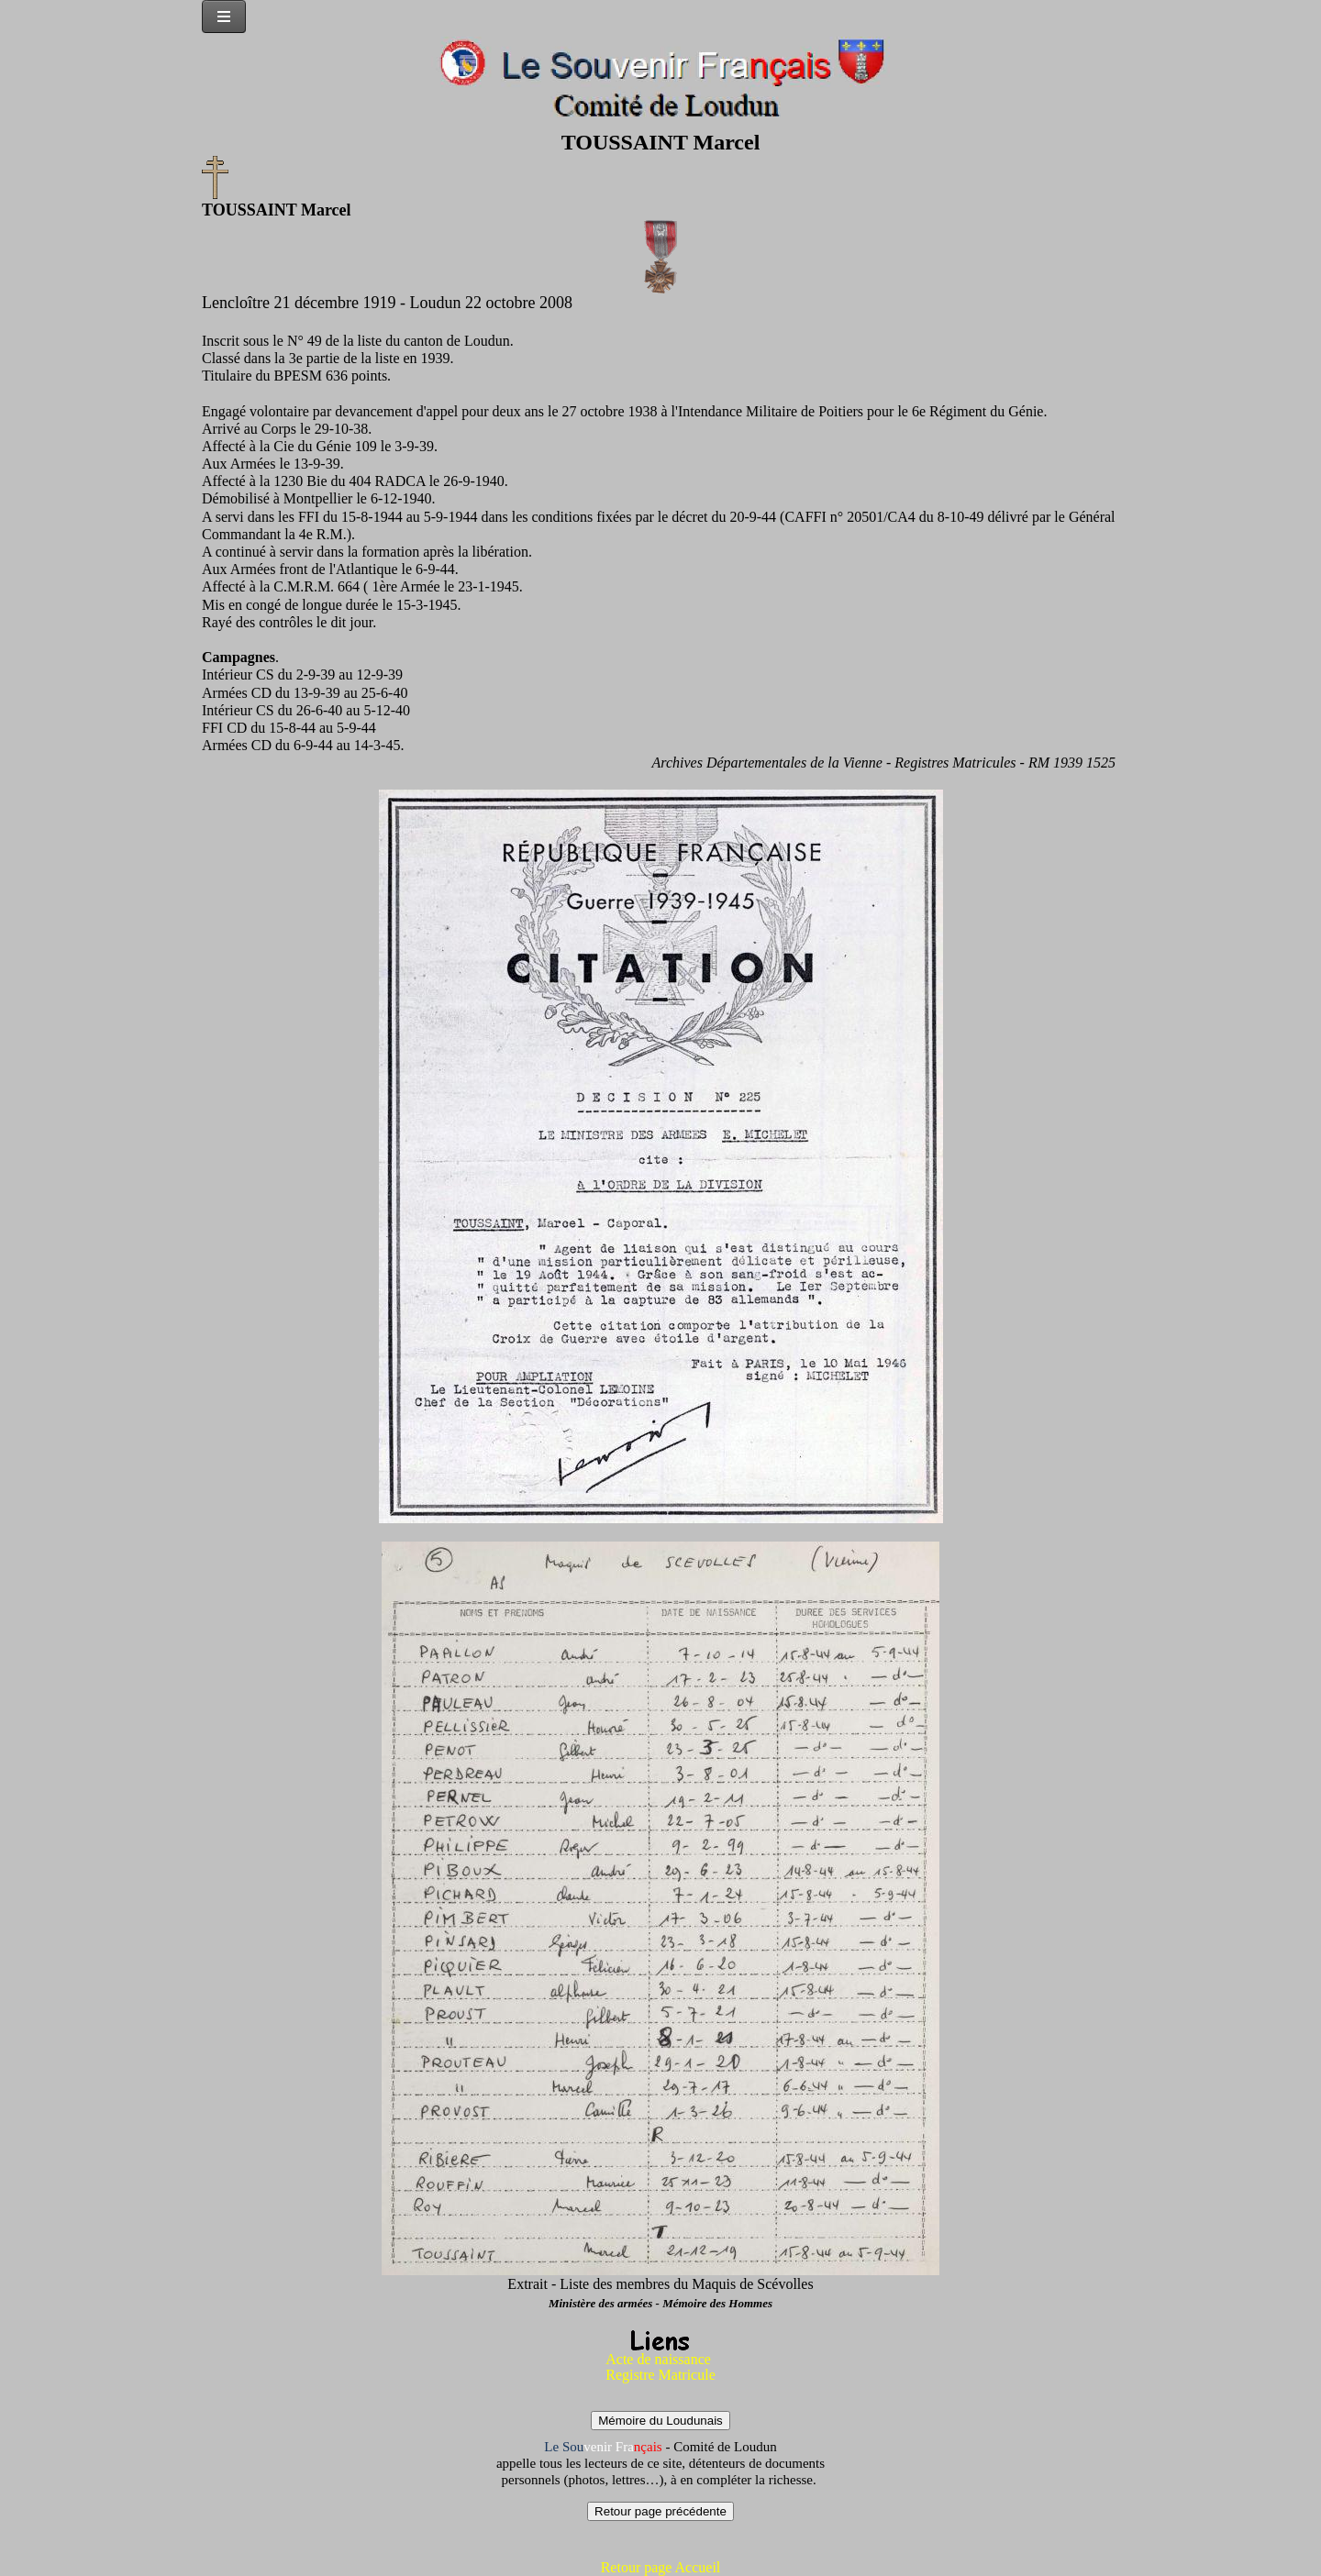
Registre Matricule (660, 2375)
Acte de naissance (658, 2359)
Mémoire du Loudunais (660, 2420)
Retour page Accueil (661, 2567)
